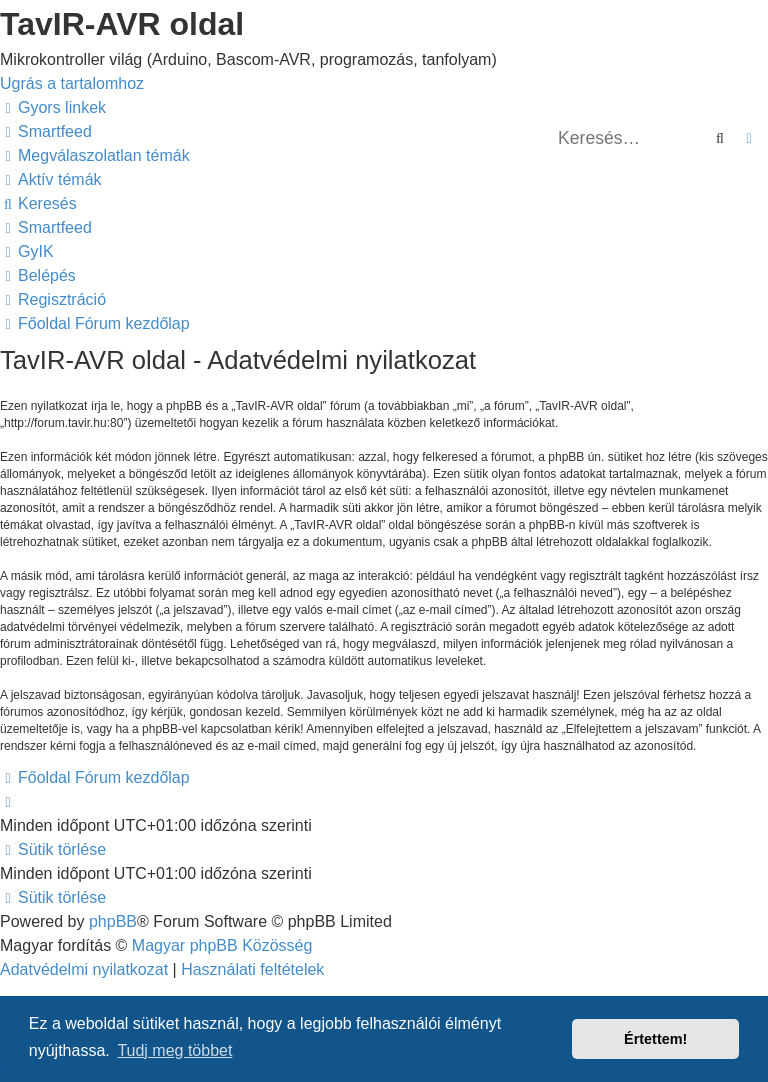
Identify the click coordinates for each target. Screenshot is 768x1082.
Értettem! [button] (655, 1039)
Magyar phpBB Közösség (222, 945)
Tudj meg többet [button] (174, 1050)
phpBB (113, 921)
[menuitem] (46, 131)
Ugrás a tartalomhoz (72, 83)
